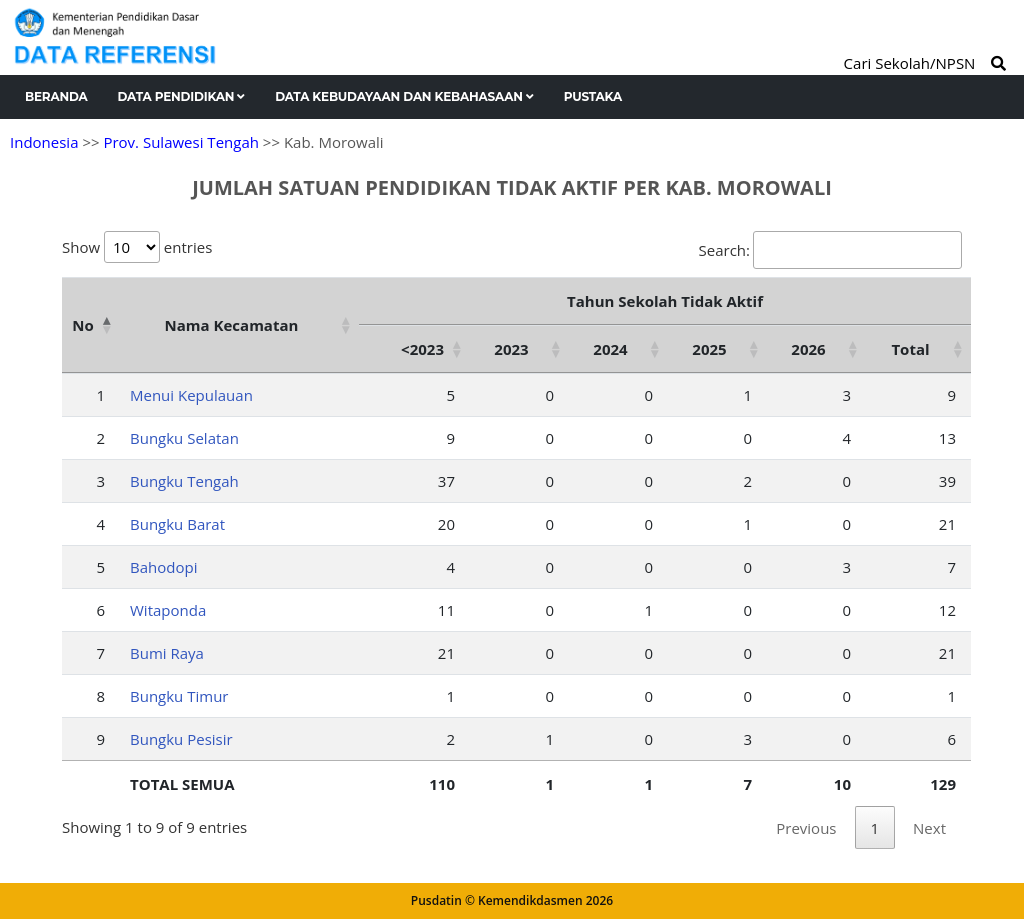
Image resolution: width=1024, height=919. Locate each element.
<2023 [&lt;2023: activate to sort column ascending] (422, 349)
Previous (806, 828)
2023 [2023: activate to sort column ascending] (511, 349)
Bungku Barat (177, 524)
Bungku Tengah (184, 481)
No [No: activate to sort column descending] (82, 325)
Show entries (137, 247)
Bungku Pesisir (181, 739)
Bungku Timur (179, 696)
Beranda (56, 96)
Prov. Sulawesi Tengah (181, 142)
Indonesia (44, 142)
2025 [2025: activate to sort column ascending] (709, 349)
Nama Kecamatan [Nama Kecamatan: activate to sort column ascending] (232, 325)
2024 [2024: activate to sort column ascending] (610, 349)
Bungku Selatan (184, 438)
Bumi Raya (167, 653)
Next (929, 828)
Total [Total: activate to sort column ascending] (910, 349)
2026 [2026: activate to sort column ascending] (808, 349)
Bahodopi (163, 567)
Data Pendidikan (182, 96)
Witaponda (168, 610)
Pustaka (593, 96)
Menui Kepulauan (191, 395)
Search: (830, 250)
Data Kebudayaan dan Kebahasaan (404, 96)
